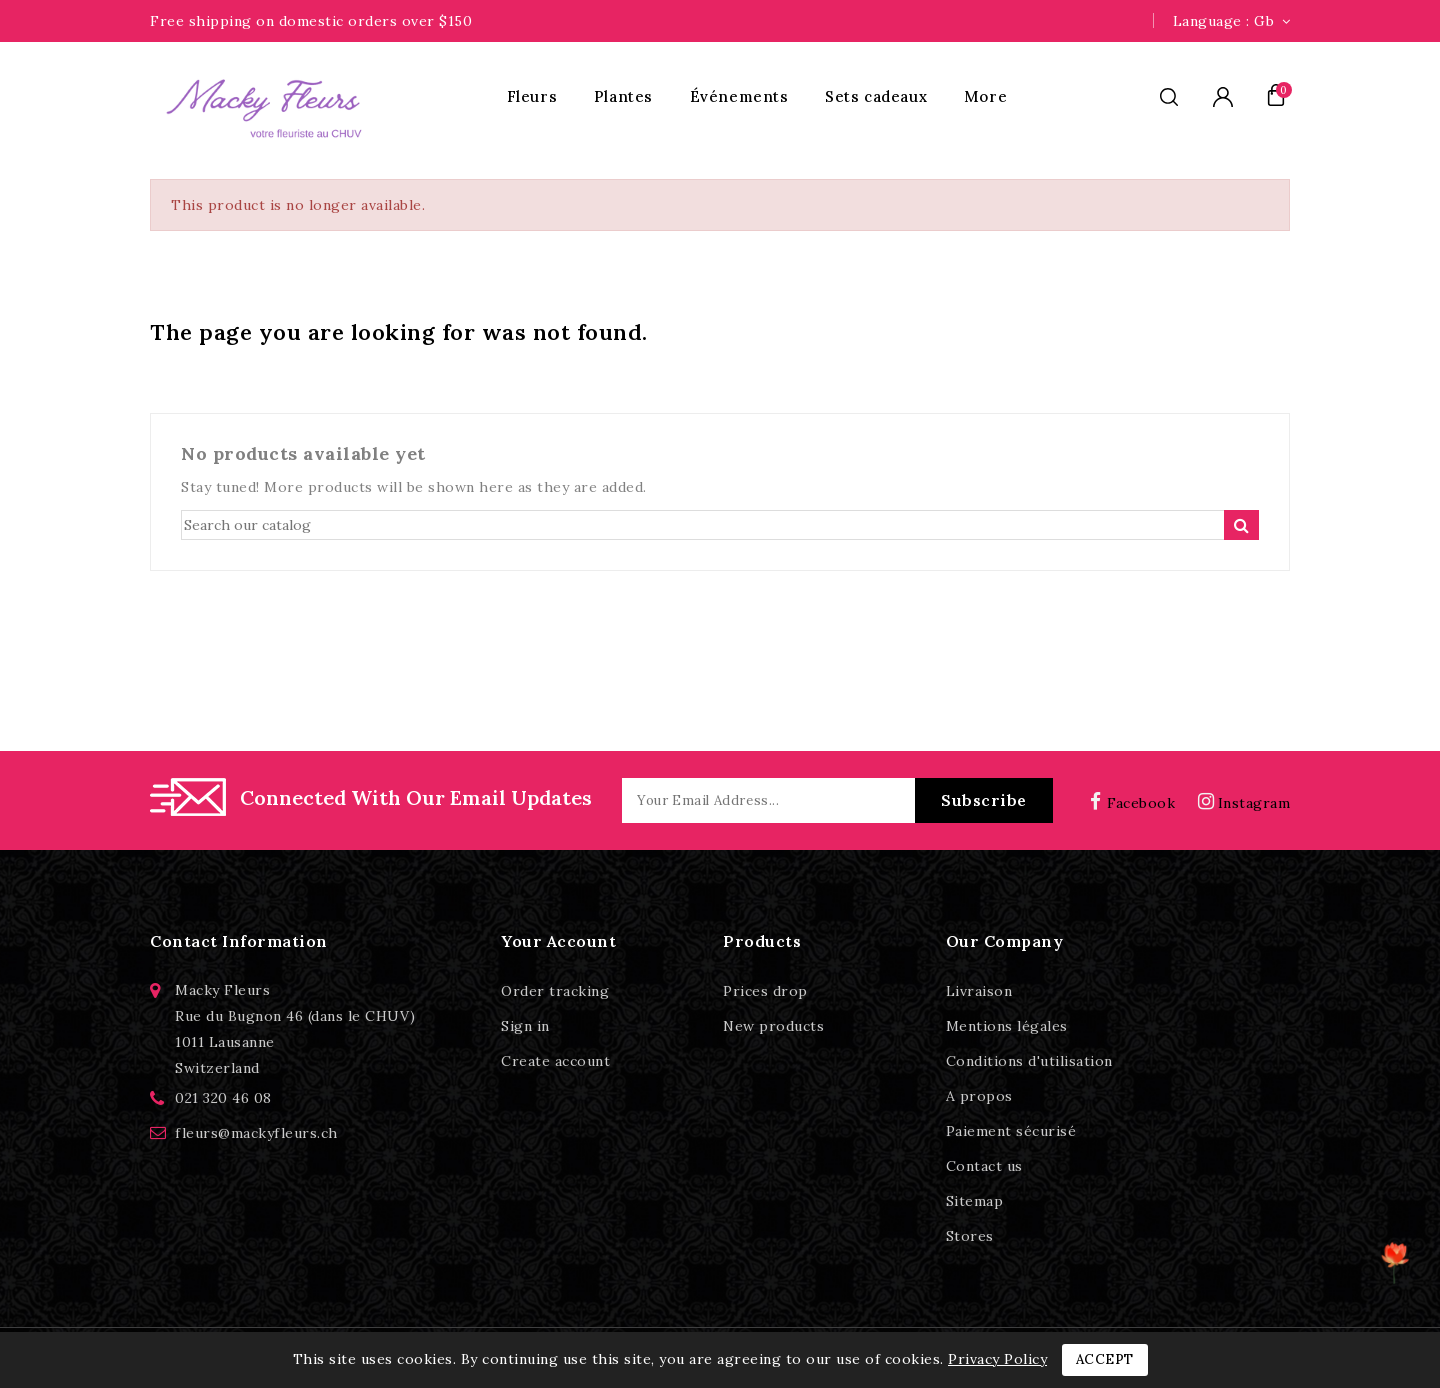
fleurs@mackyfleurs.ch (256, 1133)
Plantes (623, 96)
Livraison (979, 991)
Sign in (525, 1026)
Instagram (1254, 803)
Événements (739, 96)
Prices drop (765, 991)
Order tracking (555, 991)
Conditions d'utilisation (1029, 1061)
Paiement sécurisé (1011, 1131)
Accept (1105, 1359)
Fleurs (532, 96)
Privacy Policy (997, 1359)
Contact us (984, 1166)
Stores (970, 1236)
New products (773, 1026)
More (985, 96)
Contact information (239, 941)
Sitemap (975, 1201)
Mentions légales (1007, 1026)
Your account (558, 941)
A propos (979, 1096)
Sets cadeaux (876, 96)
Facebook (1141, 803)
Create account (555, 1061)
